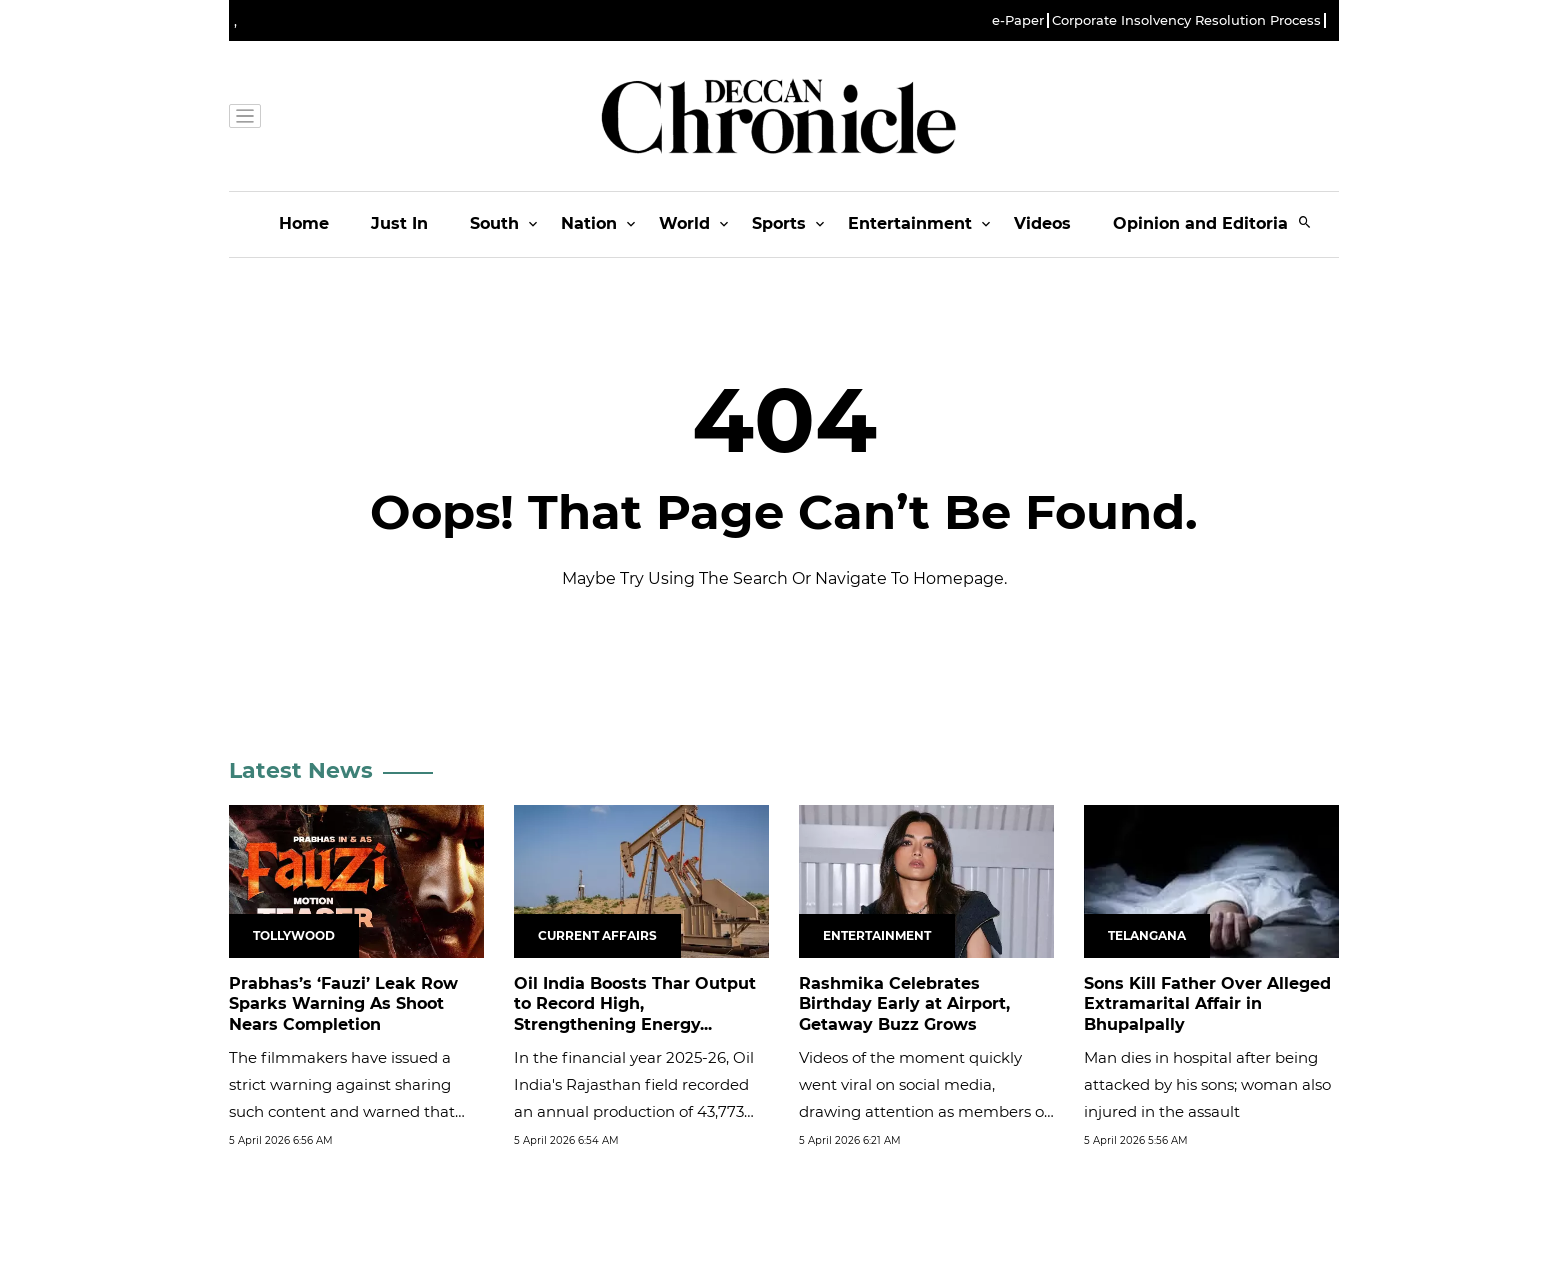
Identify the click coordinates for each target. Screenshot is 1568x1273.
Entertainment (910, 223)
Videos (1042, 223)
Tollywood (294, 935)
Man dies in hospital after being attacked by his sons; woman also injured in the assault (1207, 1084)
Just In (399, 223)
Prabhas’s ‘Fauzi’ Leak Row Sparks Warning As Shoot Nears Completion (343, 1004)
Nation (589, 223)
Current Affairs (597, 935)
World (684, 223)
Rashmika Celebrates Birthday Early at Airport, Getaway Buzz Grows (904, 1004)
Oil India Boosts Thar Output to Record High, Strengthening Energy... (635, 1004)
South (494, 223)
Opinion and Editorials (1207, 223)
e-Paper (1018, 20)
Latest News (301, 770)
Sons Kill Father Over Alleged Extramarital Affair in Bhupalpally (1207, 1004)
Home (304, 223)
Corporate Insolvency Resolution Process (1186, 20)
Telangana (1147, 935)
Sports (779, 223)
